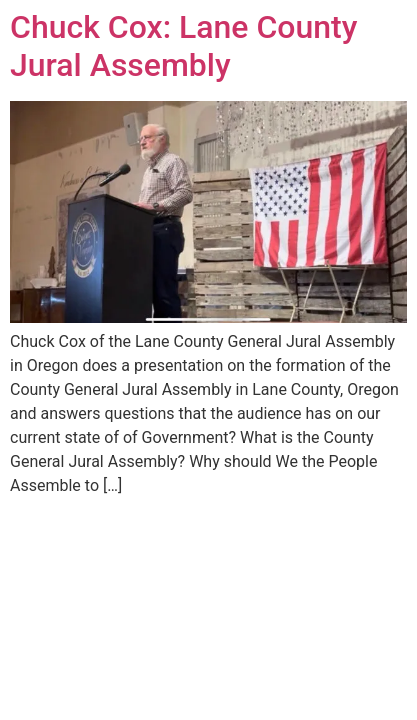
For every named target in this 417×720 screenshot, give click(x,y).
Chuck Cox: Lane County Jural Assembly (183, 46)
